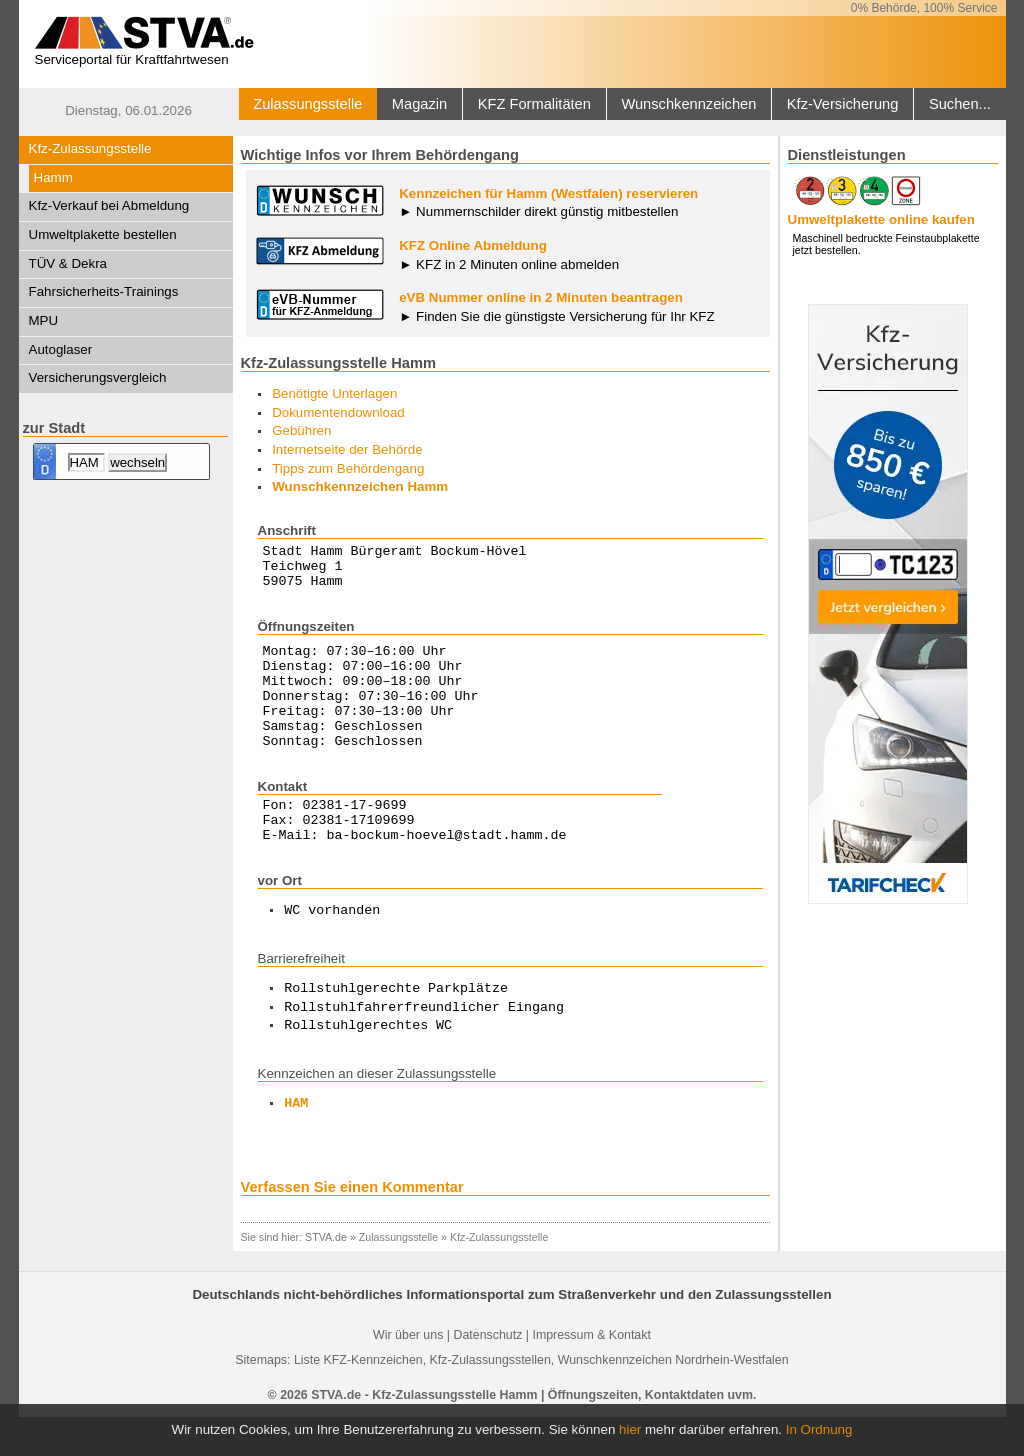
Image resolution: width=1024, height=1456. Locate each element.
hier (630, 1429)
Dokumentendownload (338, 412)
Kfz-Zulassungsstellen (490, 1399)
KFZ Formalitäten (534, 104)
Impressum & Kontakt (591, 1374)
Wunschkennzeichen (688, 104)
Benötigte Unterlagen (334, 393)
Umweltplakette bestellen (103, 234)
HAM (296, 1143)
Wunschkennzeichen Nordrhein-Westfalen (673, 1399)
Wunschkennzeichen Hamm (360, 486)
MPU (44, 320)
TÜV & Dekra (68, 263)
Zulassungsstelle (307, 104)
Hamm (53, 177)
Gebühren (301, 430)
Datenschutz (487, 1374)
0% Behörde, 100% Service (924, 8)
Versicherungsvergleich (98, 377)
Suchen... (960, 104)
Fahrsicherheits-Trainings (104, 291)
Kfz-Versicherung (843, 104)
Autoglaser (61, 349)
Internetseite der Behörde (347, 449)
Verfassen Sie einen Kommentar (352, 1226)
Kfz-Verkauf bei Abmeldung (109, 205)
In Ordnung (819, 1429)
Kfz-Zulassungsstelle (90, 148)
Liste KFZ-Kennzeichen (358, 1399)
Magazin (419, 104)
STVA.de (326, 1276)
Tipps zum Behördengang (348, 468)
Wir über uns (408, 1374)
